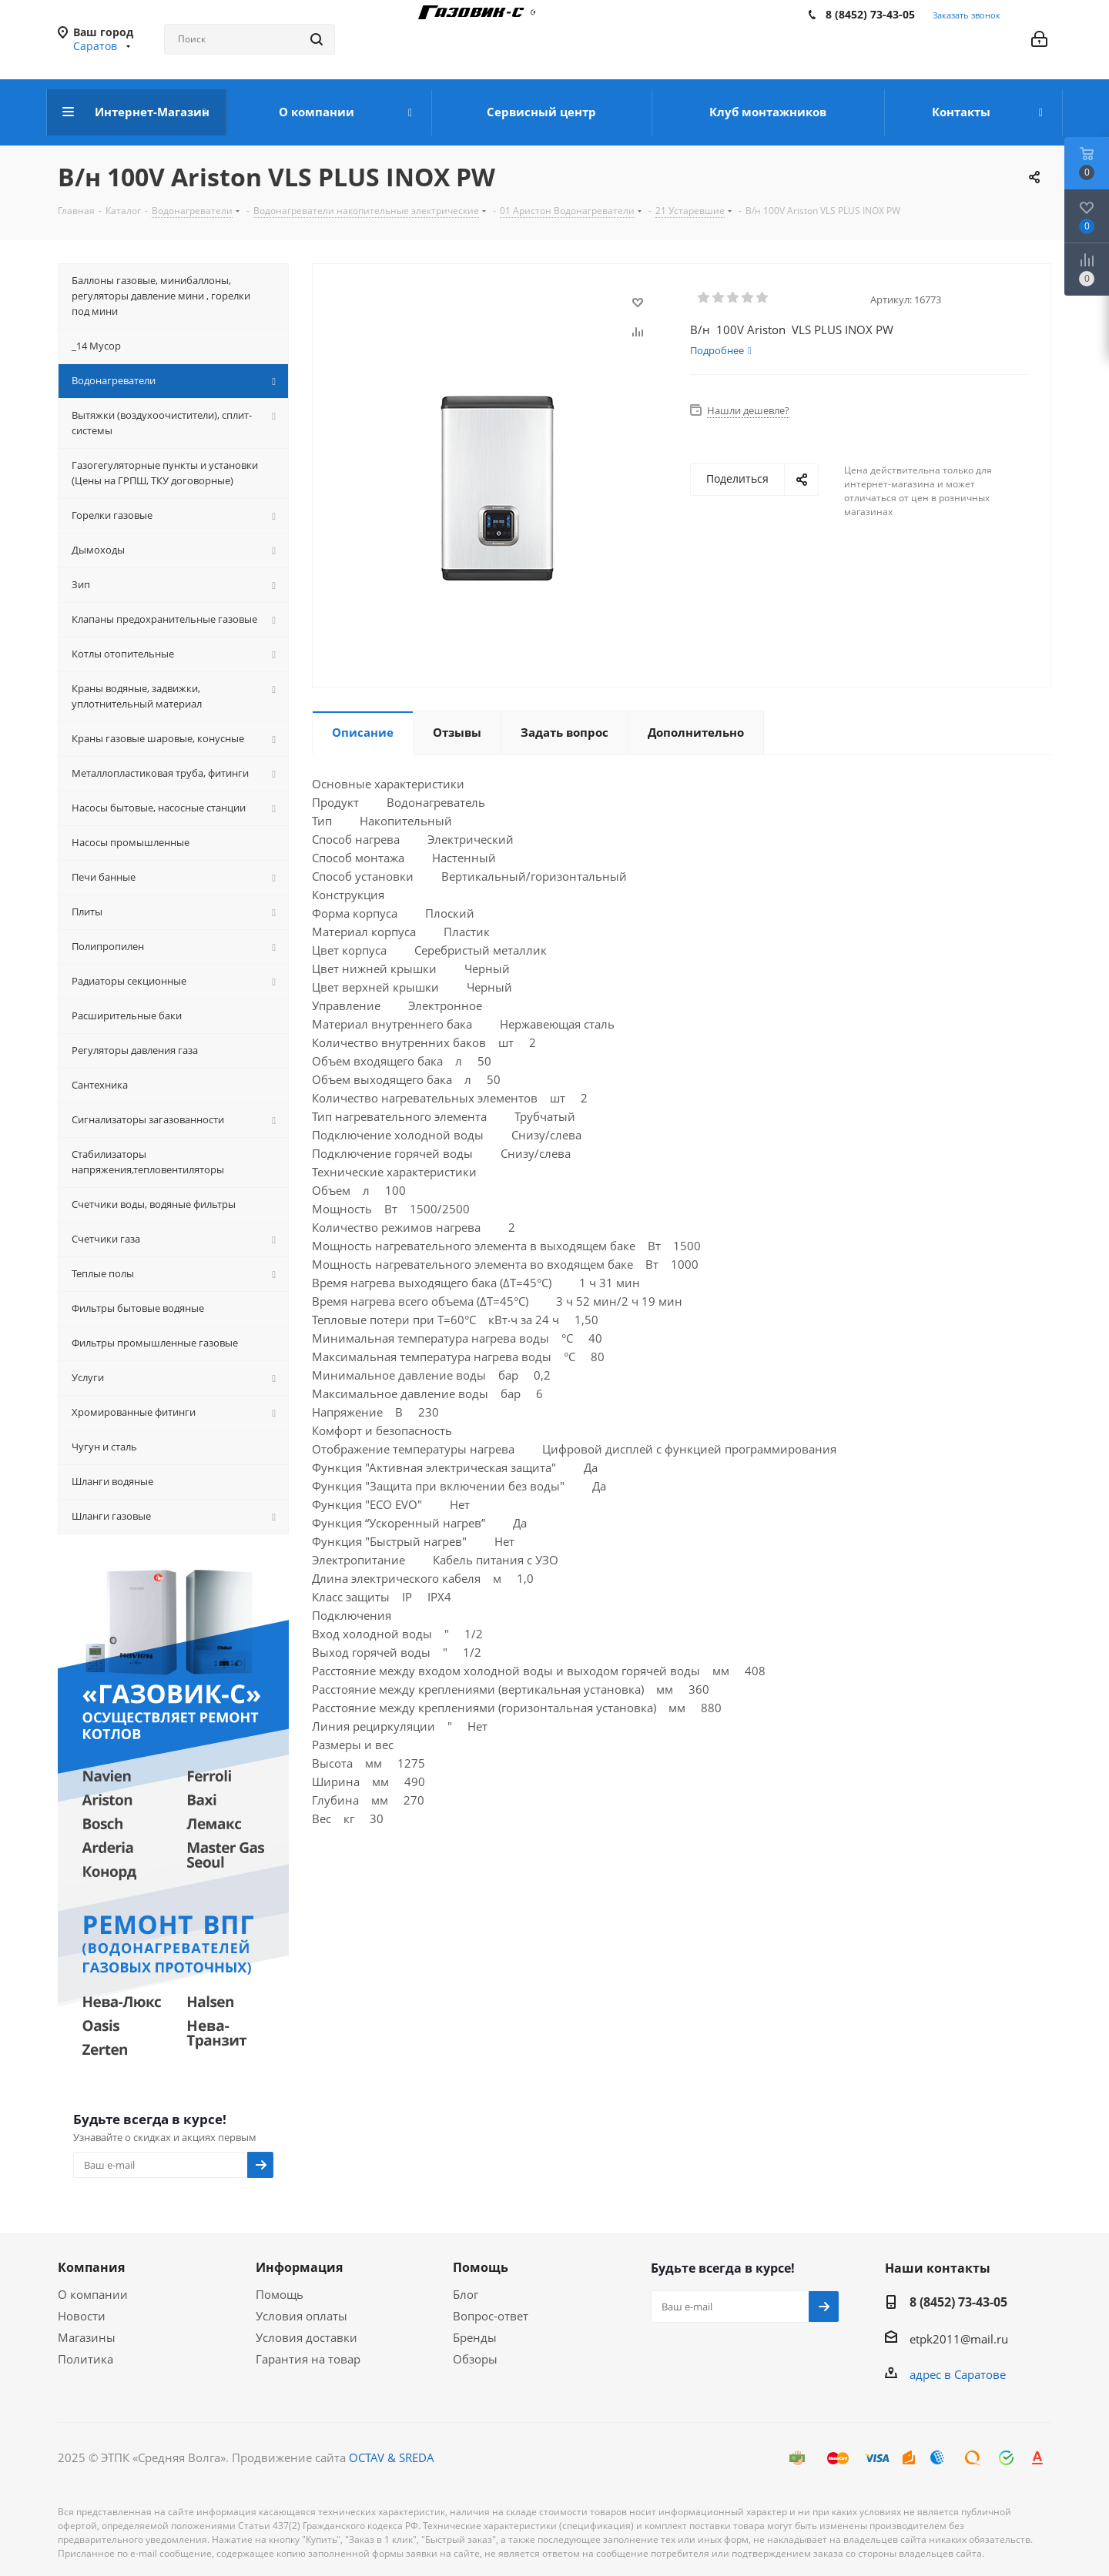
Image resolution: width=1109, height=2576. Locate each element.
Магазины (87, 2337)
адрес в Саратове (958, 2374)
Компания (91, 2267)
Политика (85, 2359)
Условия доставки (306, 2337)
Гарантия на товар (308, 2359)
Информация (299, 2267)
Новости (82, 2315)
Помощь (279, 2294)
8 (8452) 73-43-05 (870, 14)
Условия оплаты (301, 2315)
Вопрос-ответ (490, 2315)
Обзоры (475, 2359)
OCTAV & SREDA (391, 2457)
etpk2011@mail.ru (959, 2339)
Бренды (475, 2337)
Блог (465, 2294)
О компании (93, 2294)
